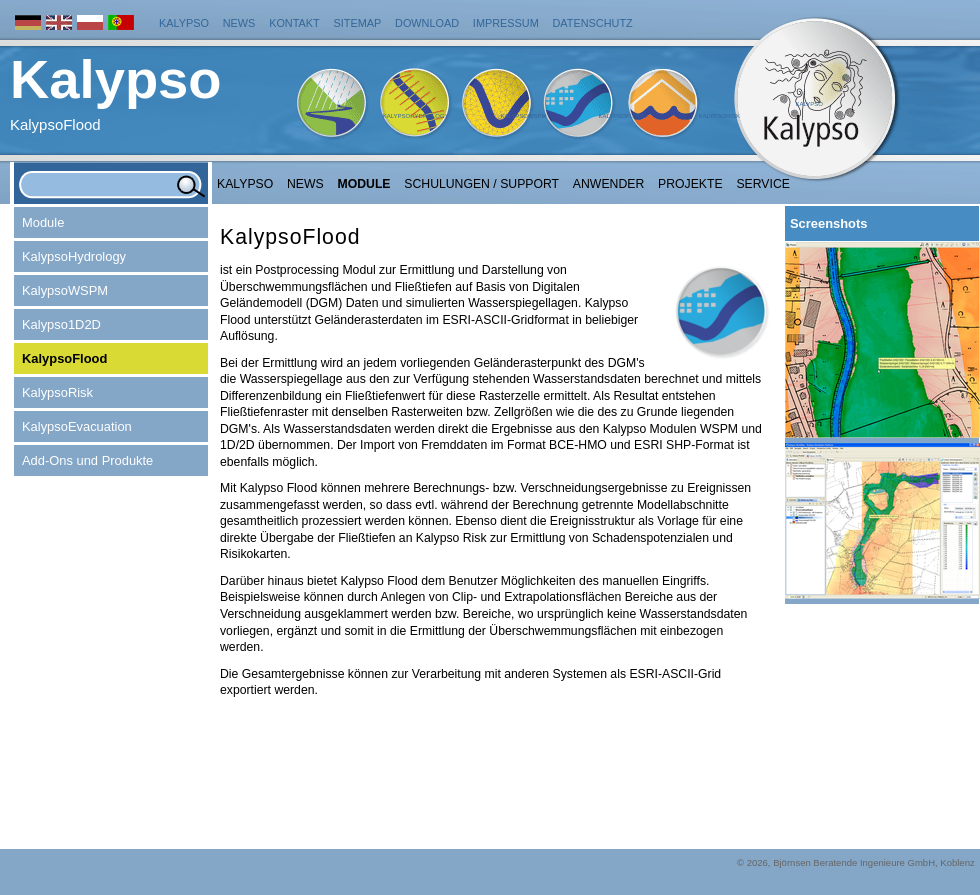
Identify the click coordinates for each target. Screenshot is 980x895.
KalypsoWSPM (523, 116)
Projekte (690, 184)
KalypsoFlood (622, 116)
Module (364, 184)
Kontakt (294, 23)
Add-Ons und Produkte (87, 460)
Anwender (608, 184)
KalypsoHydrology (416, 116)
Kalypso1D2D (61, 324)
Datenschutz (593, 23)
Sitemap (358, 23)
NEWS (305, 184)
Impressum (506, 23)
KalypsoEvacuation (77, 426)
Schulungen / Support (481, 184)
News (239, 23)
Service (763, 184)
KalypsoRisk (719, 116)
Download (427, 23)
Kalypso (184, 23)
